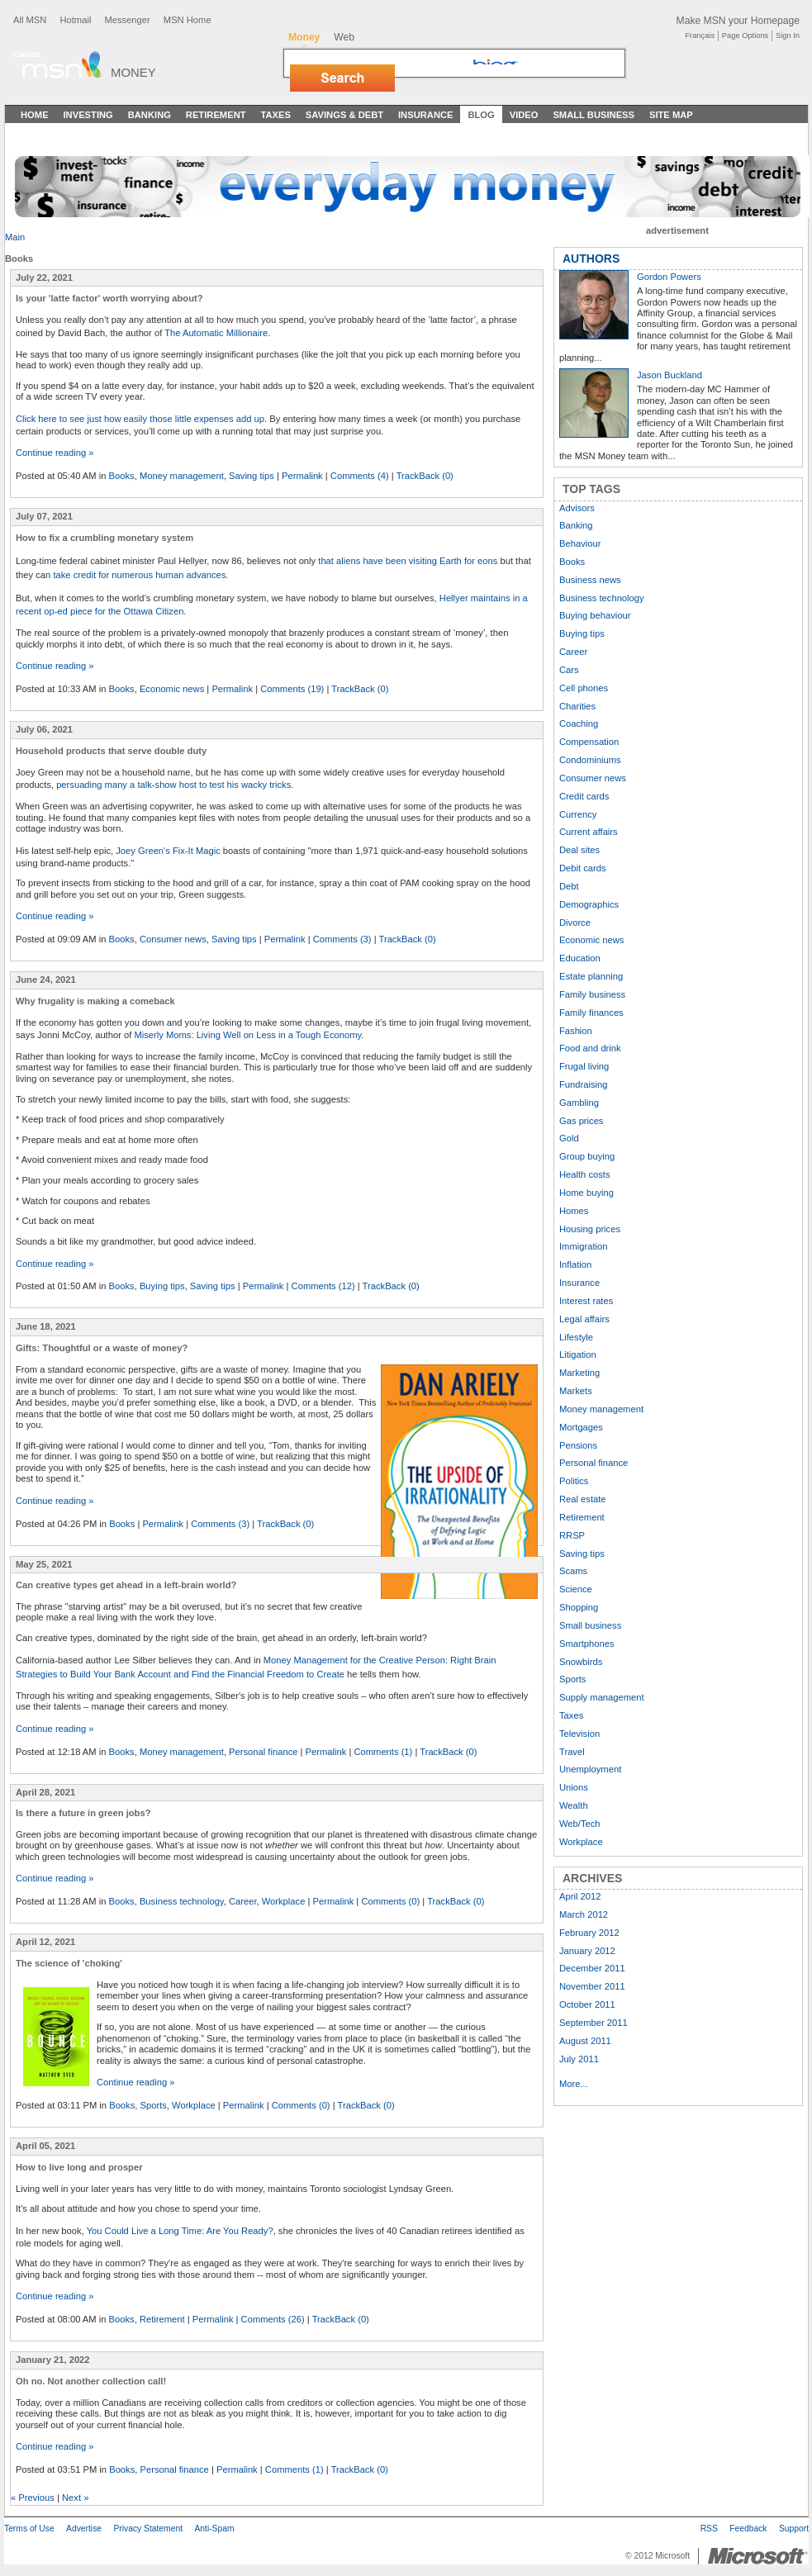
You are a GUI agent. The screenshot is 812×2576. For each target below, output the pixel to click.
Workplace (284, 1901)
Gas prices (581, 1121)
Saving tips (251, 476)
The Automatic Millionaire (216, 333)
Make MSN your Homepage (738, 20)
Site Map (671, 115)
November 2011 (592, 1986)
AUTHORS (591, 258)
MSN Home (187, 20)
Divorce (575, 922)
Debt (569, 886)
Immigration (583, 1246)
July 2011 (579, 2059)
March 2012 (583, 1914)
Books (122, 476)
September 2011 (593, 2023)
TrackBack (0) (425, 476)
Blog (481, 115)
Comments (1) (383, 1752)
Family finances (591, 1013)
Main (15, 237)
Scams (573, 1571)
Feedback (748, 2528)
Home (35, 115)
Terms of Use (29, 2528)
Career (243, 1901)
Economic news (172, 689)
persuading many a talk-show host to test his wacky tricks (173, 785)
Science (575, 1589)
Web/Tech (580, 1824)
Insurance (425, 115)
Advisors (577, 508)
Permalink (302, 476)
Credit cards (584, 796)
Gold (569, 1138)
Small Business (593, 115)
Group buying (587, 1156)
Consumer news (173, 939)
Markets (575, 1391)
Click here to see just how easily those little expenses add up (140, 419)
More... (573, 2084)
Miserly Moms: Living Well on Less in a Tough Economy (247, 1035)
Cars (569, 670)
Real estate (582, 1499)
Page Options (745, 35)
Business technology (182, 1901)
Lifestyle (576, 1337)
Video (524, 115)
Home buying (586, 1193)
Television (579, 1734)
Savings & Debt (344, 115)
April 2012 (580, 1896)
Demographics (589, 904)
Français (700, 35)
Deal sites (579, 850)
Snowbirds (580, 1662)
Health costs (584, 1174)
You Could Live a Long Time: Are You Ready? (180, 2231)
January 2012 (587, 1951)
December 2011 (592, 1968)
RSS (709, 2528)
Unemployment (590, 1769)
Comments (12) (323, 1286)
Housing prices (589, 1229)
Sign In (788, 35)
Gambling (579, 1103)
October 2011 (587, 2004)
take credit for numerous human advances (139, 575)
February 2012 (589, 1933)
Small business (590, 1625)
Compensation (589, 742)
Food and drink (590, 1048)
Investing (88, 115)
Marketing (579, 1373)
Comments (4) (359, 476)
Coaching (578, 723)
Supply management (601, 1697)
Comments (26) (273, 2319)
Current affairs (588, 832)
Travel (572, 1752)
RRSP (572, 1535)
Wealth (573, 1805)
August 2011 (585, 2041)
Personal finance (263, 1752)
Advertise (84, 2528)
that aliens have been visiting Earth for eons (407, 561)
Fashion (575, 1031)
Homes (573, 1211)
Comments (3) (342, 939)
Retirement (216, 115)
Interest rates (586, 1301)
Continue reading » (55, 453)
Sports (153, 2105)
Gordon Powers (669, 277)
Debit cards (582, 868)
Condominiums (590, 760)
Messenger (127, 20)
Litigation (577, 1354)
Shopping (578, 1607)
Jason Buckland (669, 375)
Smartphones (587, 1644)
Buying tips (162, 1286)
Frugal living (584, 1066)
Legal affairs (584, 1319)
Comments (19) (292, 689)
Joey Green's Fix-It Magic (168, 851)
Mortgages (581, 1427)
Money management (182, 476)
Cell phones (583, 688)
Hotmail (75, 20)
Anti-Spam (214, 2528)
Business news (590, 580)
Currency (577, 814)
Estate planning (591, 976)
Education (580, 958)
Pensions (578, 1445)
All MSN (29, 20)
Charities (577, 706)
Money (133, 72)
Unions (573, 1787)
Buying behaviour (594, 615)
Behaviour (580, 543)
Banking (149, 115)
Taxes (275, 115)
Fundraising (583, 1084)
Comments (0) (390, 1901)
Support (794, 2528)
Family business (592, 994)
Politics (573, 1481)
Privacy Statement (148, 2528)
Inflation (575, 1264)
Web (344, 37)
